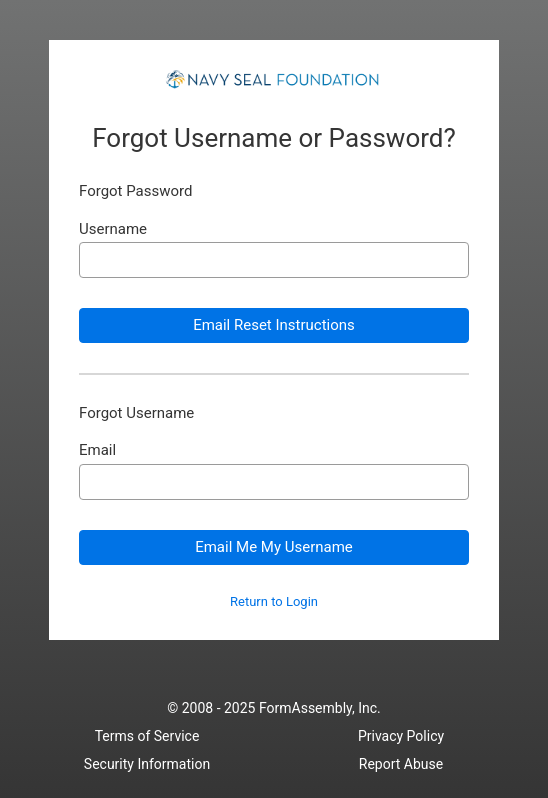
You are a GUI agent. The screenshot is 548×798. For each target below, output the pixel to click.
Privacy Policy (401, 736)
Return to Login (274, 602)
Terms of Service (147, 736)
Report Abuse (401, 764)
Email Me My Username (274, 547)
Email (97, 450)
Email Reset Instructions (274, 325)
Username (113, 229)
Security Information (147, 764)
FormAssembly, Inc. (320, 708)
